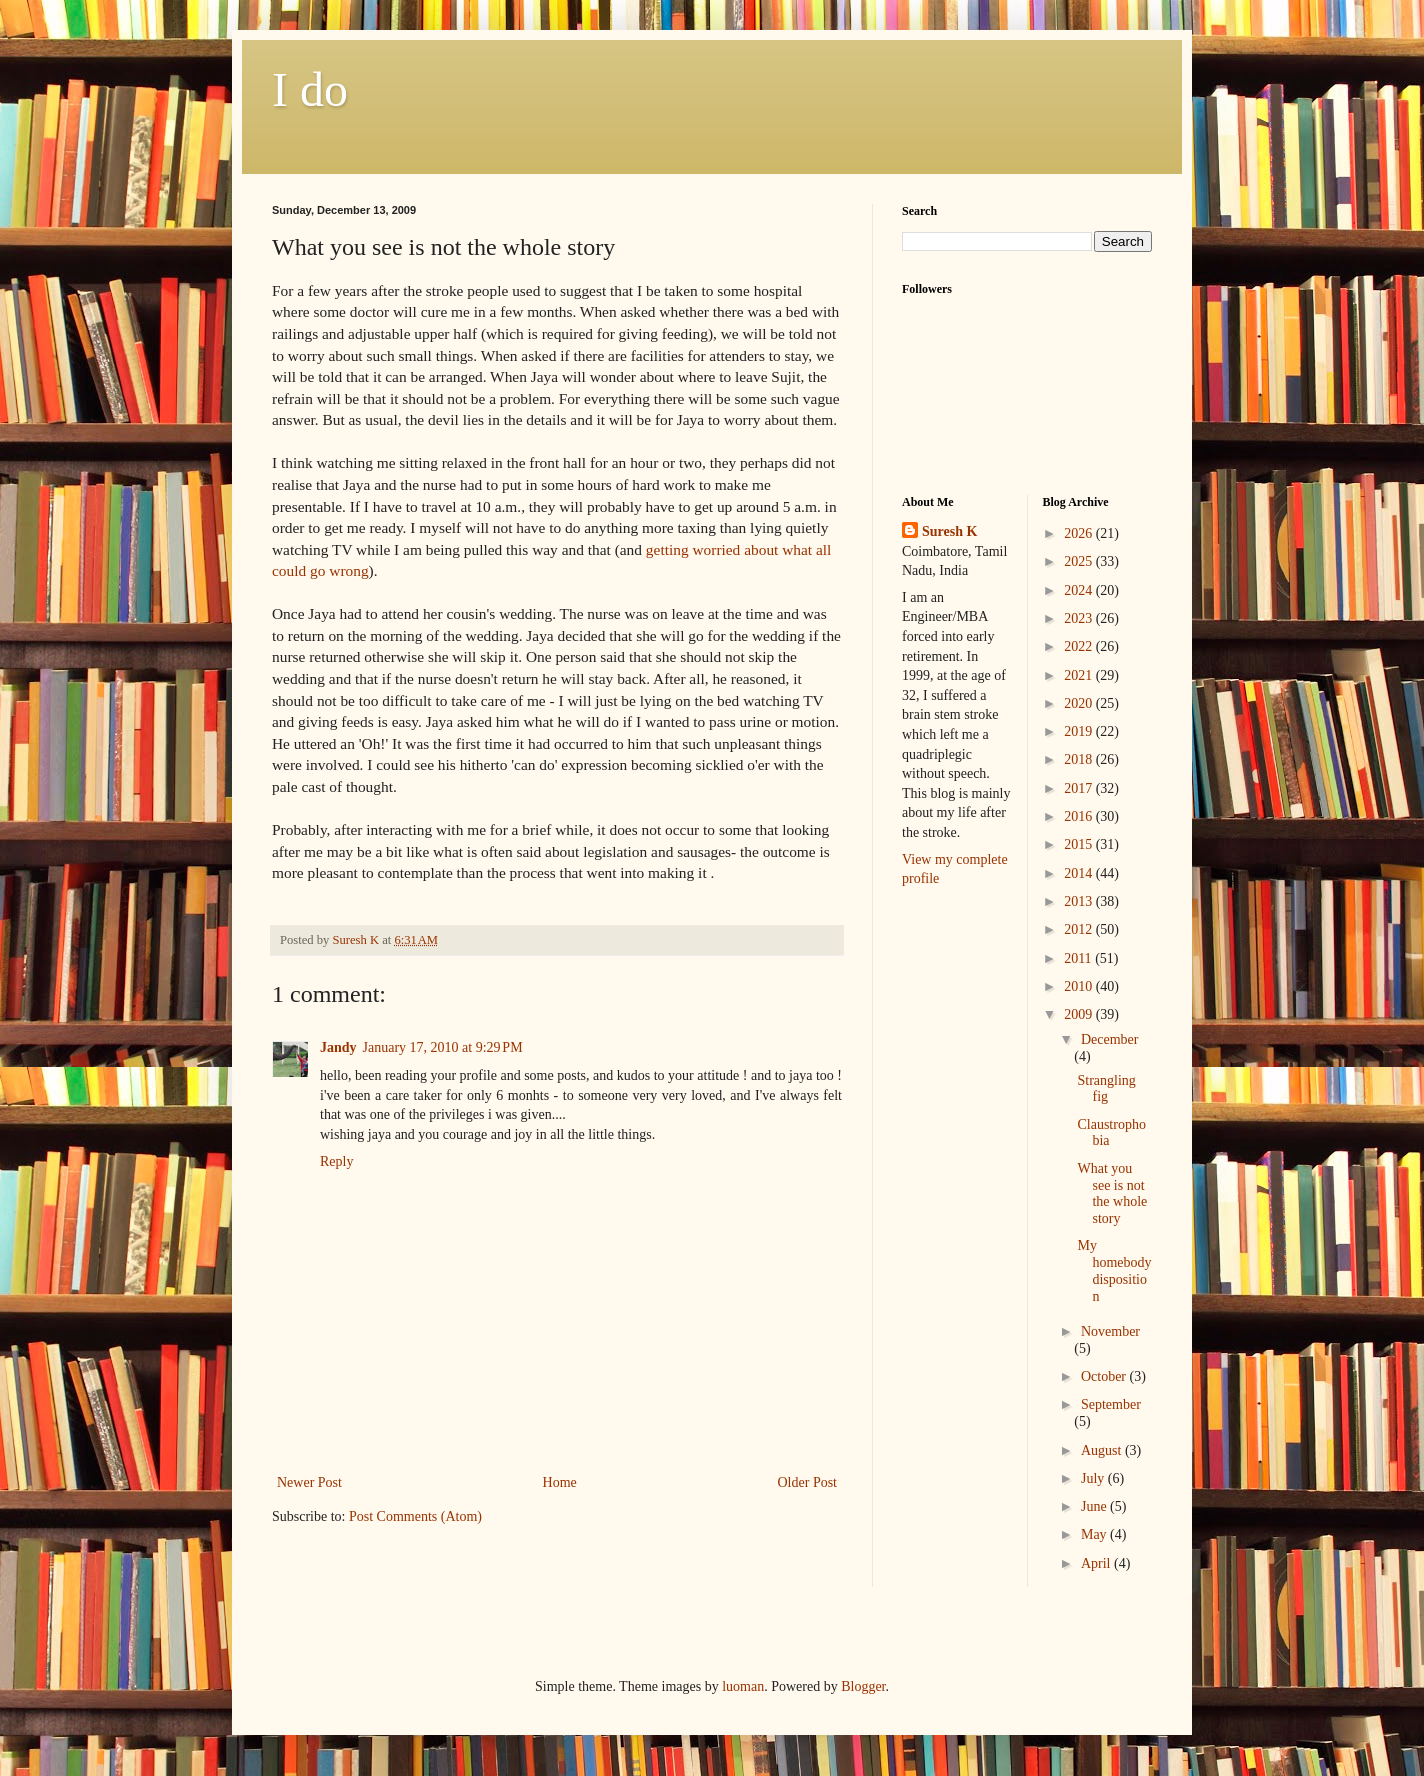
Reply (336, 1161)
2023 (1080, 618)
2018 (1080, 759)
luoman (743, 1686)
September (1111, 1404)
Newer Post (309, 1482)
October (1105, 1376)
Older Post (808, 1482)
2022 (1080, 646)
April (1097, 1563)
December (1110, 1039)
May (1095, 1534)
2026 (1080, 533)
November (1110, 1331)
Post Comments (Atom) (415, 1516)
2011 (1079, 958)
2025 (1080, 561)
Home (560, 1482)
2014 (1080, 873)
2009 (1080, 1014)
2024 (1080, 590)
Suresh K (949, 531)
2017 (1080, 788)
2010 (1080, 986)
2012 (1080, 929)
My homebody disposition (1114, 1270)
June (1095, 1506)
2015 (1080, 844)
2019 (1080, 731)
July (1094, 1478)
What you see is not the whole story (1112, 1193)
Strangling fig (1106, 1089)
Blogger (863, 1686)
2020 (1080, 703)
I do (310, 89)
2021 (1080, 675)
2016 (1080, 816)
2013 (1080, 901)
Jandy (338, 1047)
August (1103, 1450)
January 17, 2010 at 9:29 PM (443, 1047)
